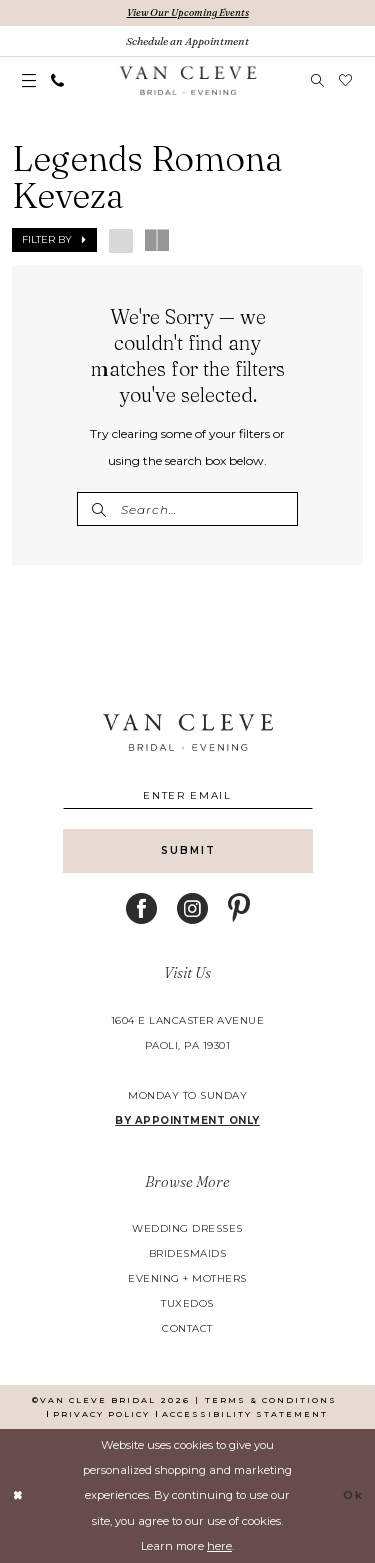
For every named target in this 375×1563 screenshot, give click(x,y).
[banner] (187, 81)
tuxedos (187, 1303)
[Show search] (318, 80)
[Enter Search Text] (187, 509)
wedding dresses (187, 1228)
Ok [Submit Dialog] (353, 1495)
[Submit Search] (98, 509)
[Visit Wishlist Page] (346, 80)
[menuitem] (29, 81)
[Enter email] (188, 795)
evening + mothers (187, 1278)
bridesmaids (188, 1253)
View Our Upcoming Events (188, 12)
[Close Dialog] (18, 1496)
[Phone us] (58, 80)
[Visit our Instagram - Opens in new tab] (192, 908)
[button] (29, 81)
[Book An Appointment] (187, 41)
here (219, 1546)
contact (187, 1328)
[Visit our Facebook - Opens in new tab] (141, 908)
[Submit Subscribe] (188, 851)
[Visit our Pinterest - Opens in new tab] (239, 908)
